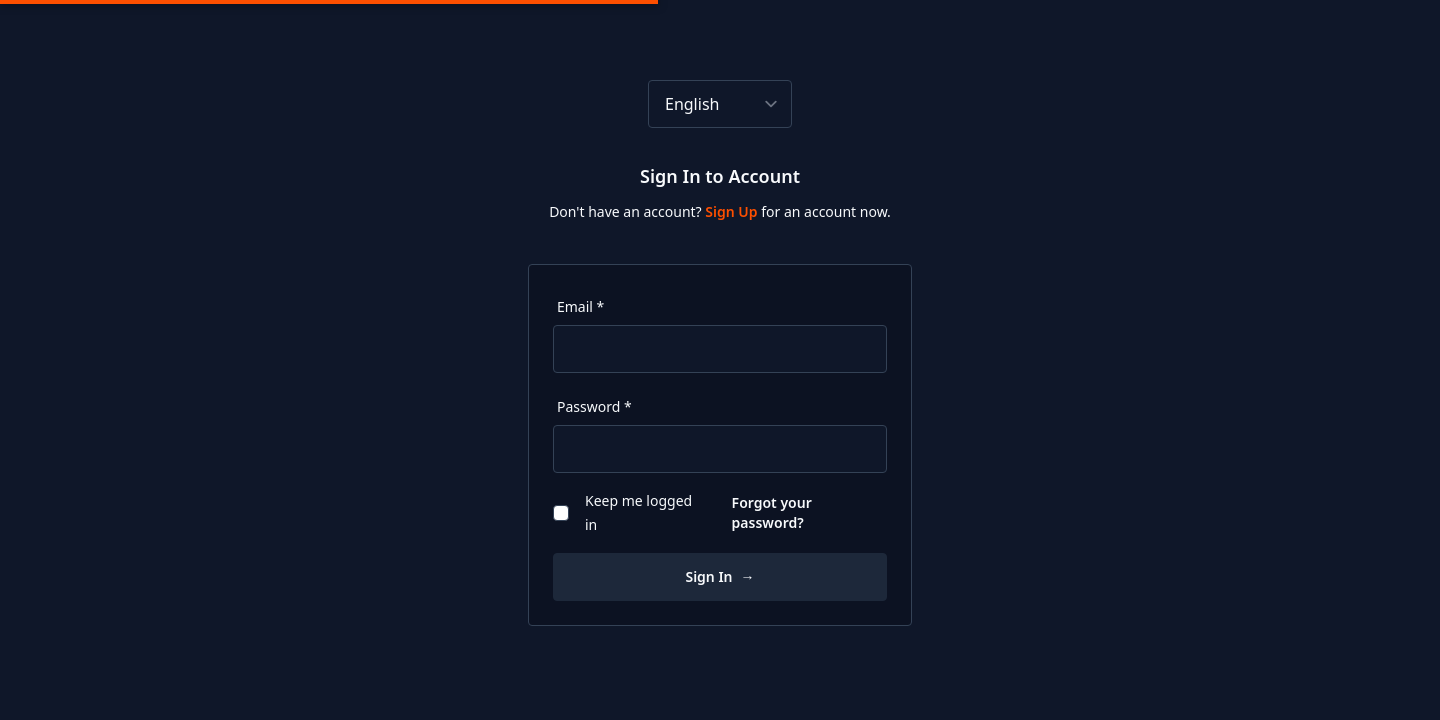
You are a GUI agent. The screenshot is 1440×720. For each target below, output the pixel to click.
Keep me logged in (622, 512)
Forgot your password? (772, 512)
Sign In (719, 576)
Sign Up (733, 211)
